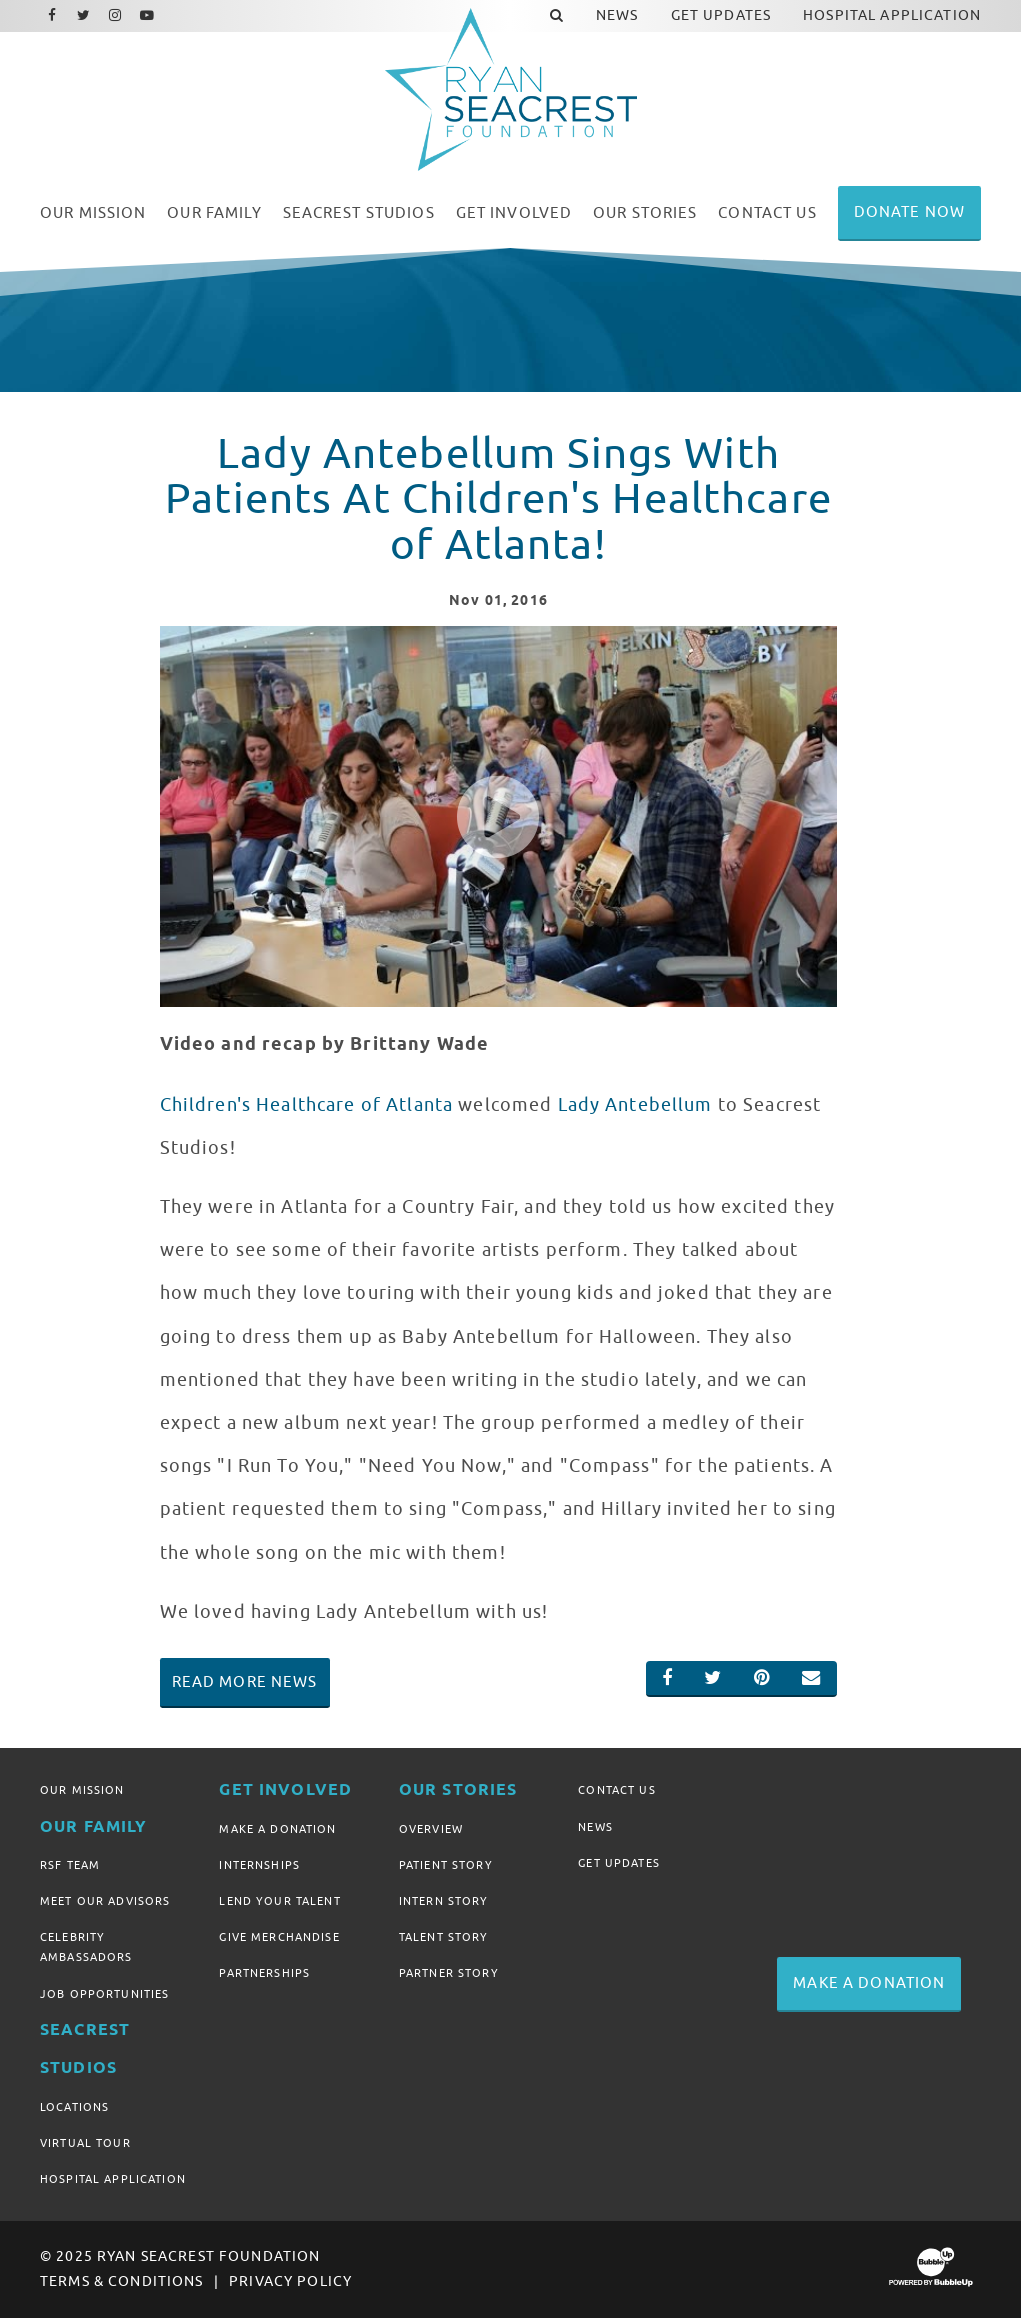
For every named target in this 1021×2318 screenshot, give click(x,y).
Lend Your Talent (279, 1901)
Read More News (245, 1682)
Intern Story (444, 1901)
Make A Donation (277, 1829)
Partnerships (264, 1973)
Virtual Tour (85, 2143)
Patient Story (446, 1865)
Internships (259, 1865)
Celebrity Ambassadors (86, 1947)
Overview (431, 1829)
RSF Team (70, 1865)
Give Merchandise (279, 1937)
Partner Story (449, 1973)
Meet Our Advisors (105, 1901)
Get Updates (619, 1863)
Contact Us (616, 1790)
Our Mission (82, 1790)
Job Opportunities (104, 1994)
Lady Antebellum (635, 1105)
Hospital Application (113, 2179)
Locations (74, 2107)
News (595, 1827)
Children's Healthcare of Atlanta (306, 1105)
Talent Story (444, 1937)
